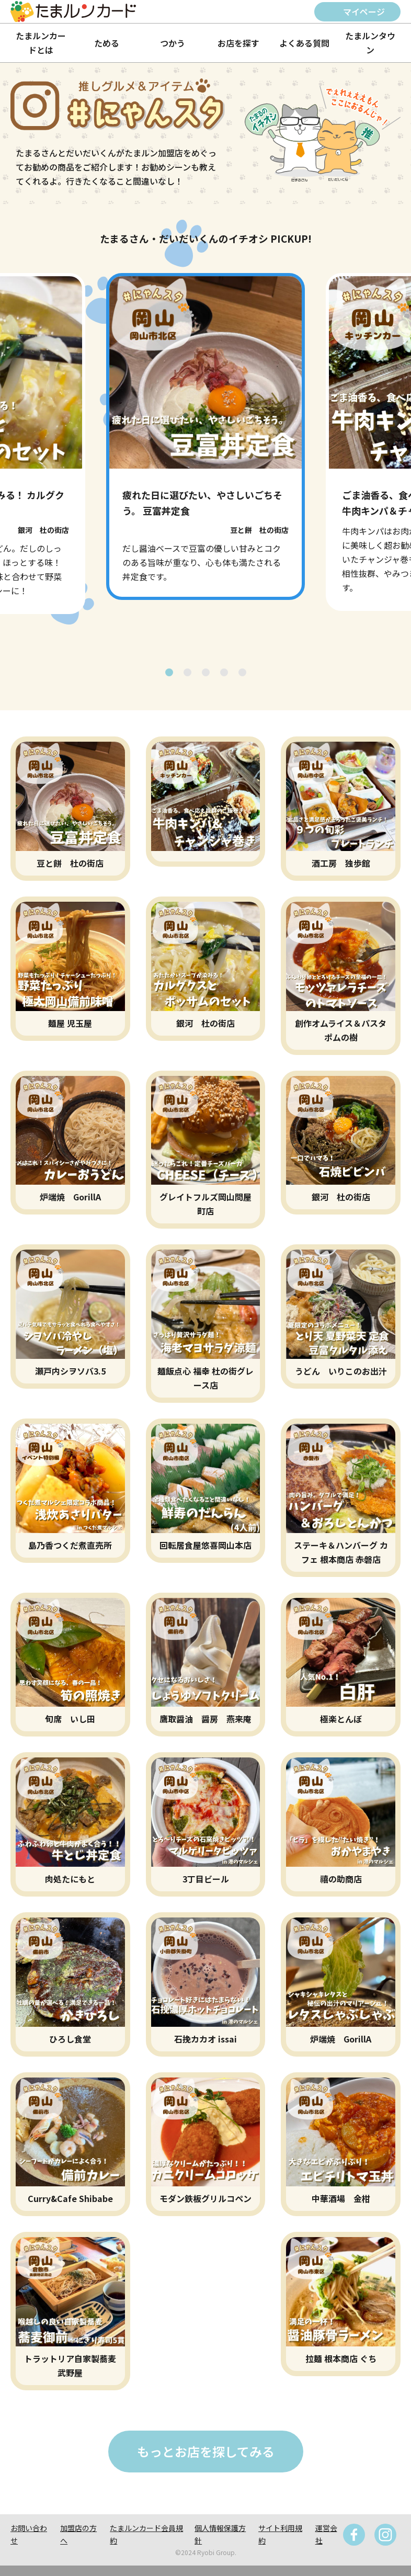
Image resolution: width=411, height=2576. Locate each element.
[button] (169, 672)
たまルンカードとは (41, 42)
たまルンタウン (370, 42)
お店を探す (238, 43)
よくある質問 (304, 43)
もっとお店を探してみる (206, 2451)
